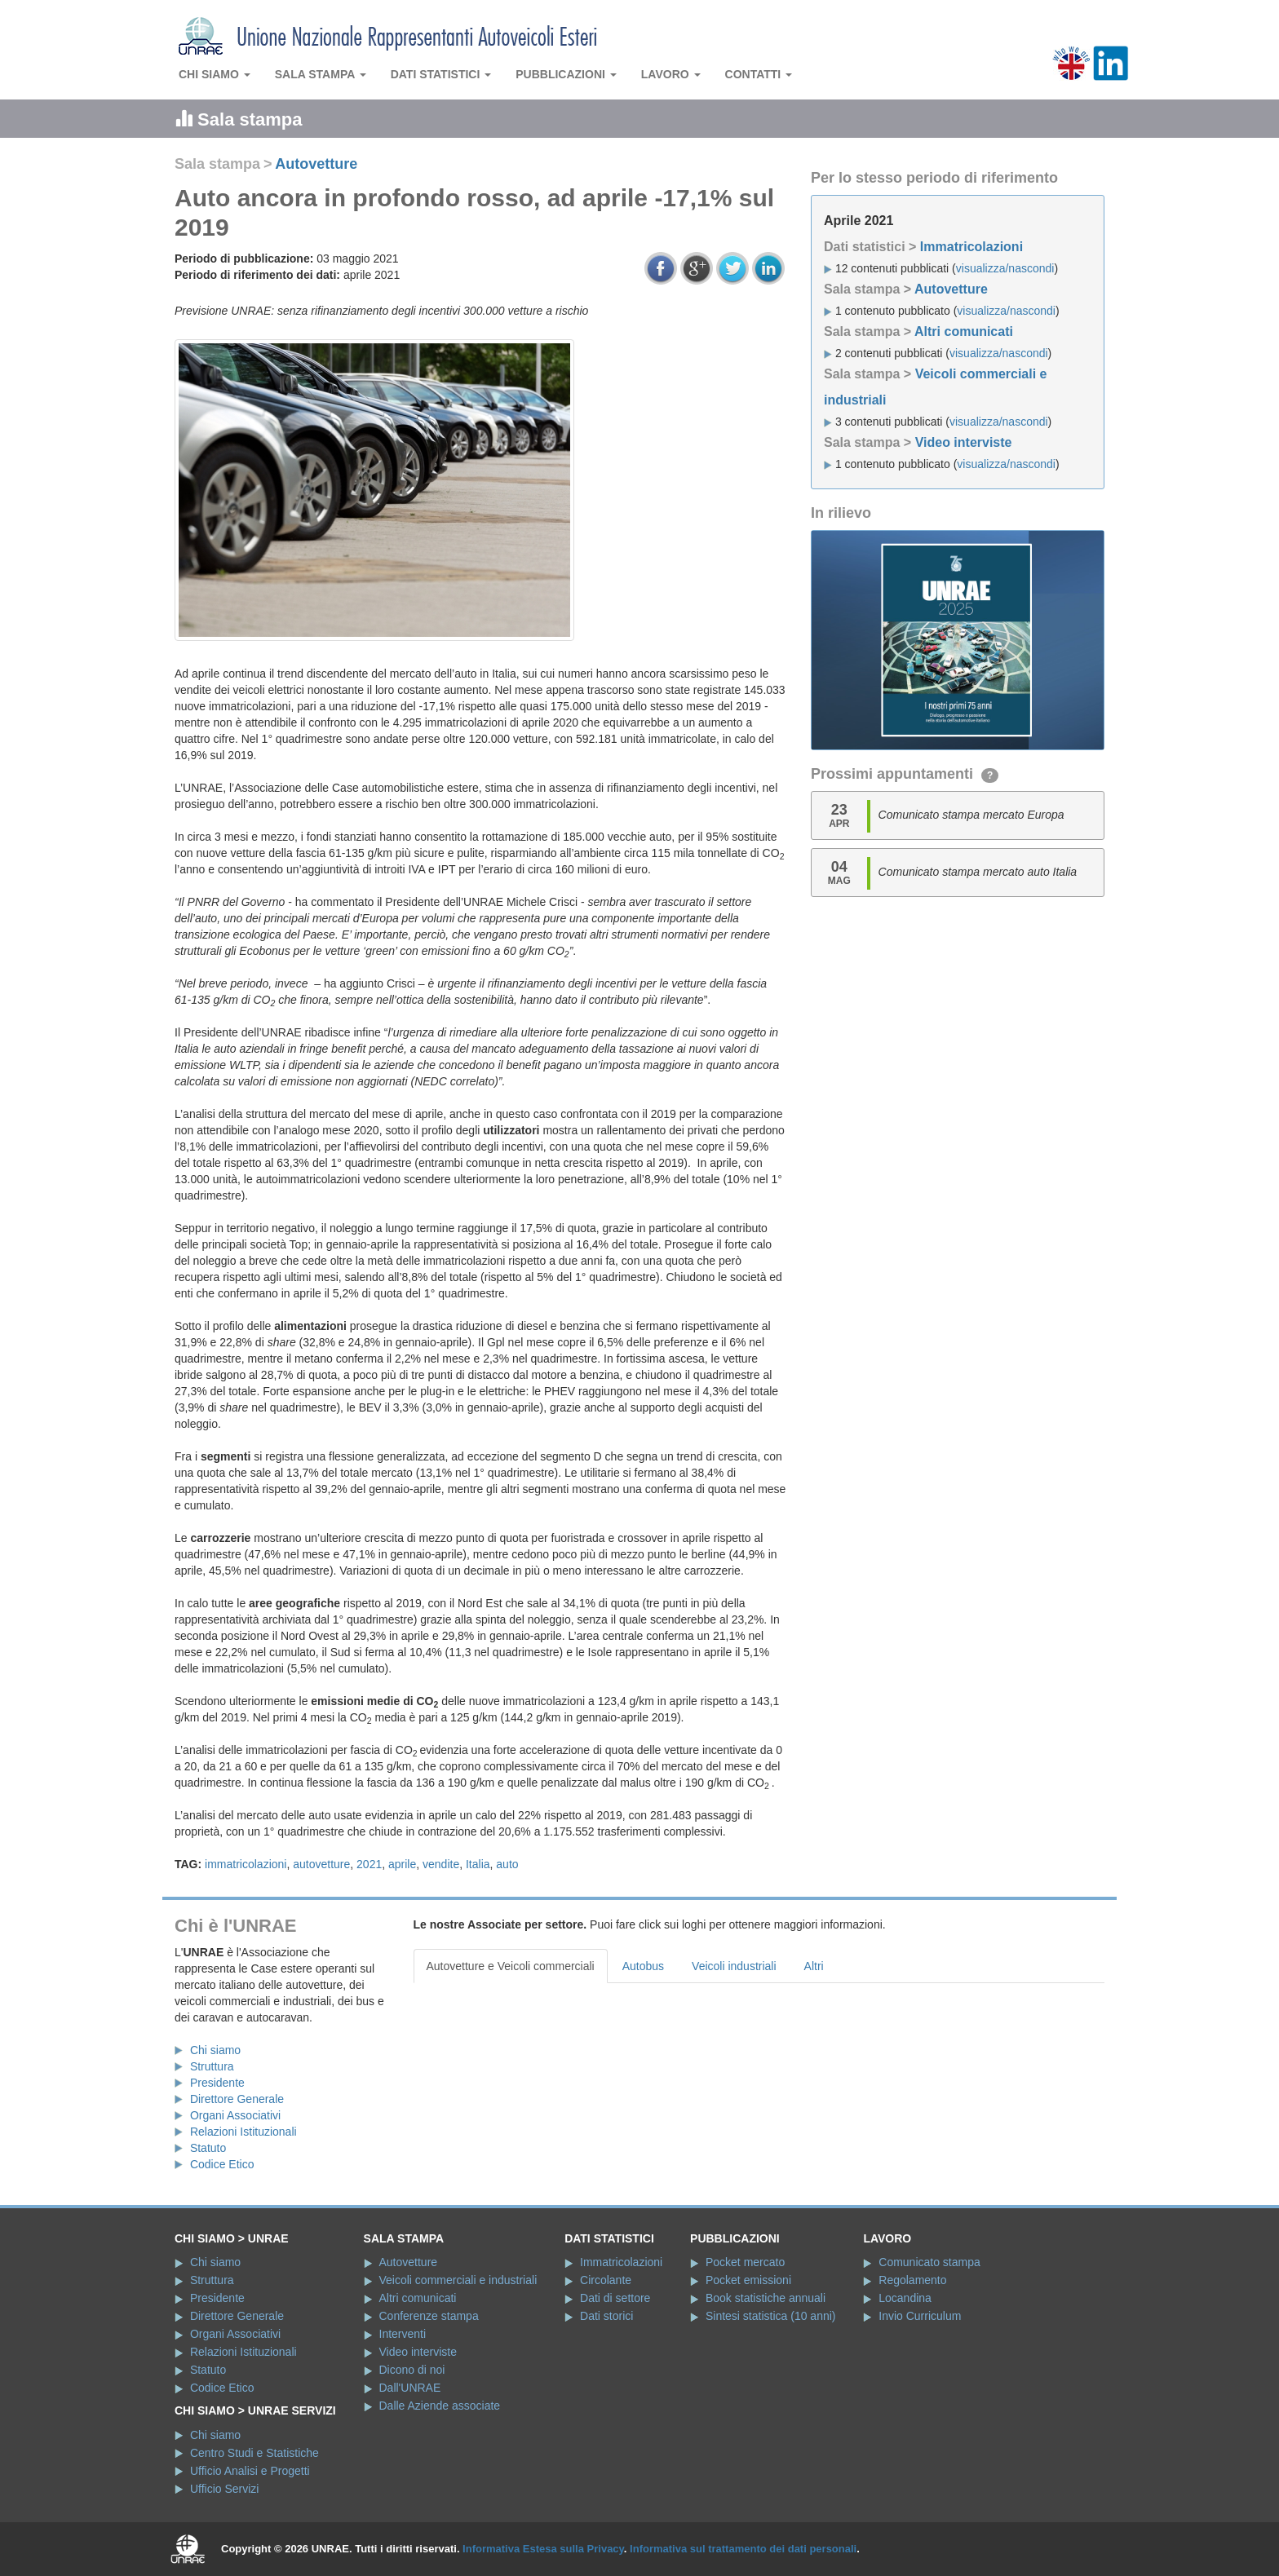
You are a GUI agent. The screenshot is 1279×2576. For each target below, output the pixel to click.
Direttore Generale (237, 2098)
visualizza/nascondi (1005, 268)
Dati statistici (441, 74)
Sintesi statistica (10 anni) (771, 2315)
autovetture (321, 1864)
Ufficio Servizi (224, 2488)
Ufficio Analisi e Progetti (250, 2470)
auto (507, 1864)
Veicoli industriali (734, 1966)
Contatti (759, 74)
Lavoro (671, 74)
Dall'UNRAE (410, 2387)
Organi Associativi (235, 2115)
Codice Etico (222, 2164)
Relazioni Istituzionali (243, 2131)
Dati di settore (615, 2297)
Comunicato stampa (929, 2262)
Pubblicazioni (566, 74)
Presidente (217, 2082)
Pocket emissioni (748, 2280)
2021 (369, 1864)
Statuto (208, 2147)
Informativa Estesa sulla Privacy (543, 2549)
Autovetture (316, 164)
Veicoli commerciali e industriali (458, 2280)
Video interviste (963, 442)
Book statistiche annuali (765, 2297)
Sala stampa (320, 74)
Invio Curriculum (919, 2315)
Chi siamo (214, 74)
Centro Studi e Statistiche (254, 2452)
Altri (814, 1966)
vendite (441, 1864)
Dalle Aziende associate (440, 2405)
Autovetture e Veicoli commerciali (511, 1966)
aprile (402, 1864)
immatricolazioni (245, 1864)
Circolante (605, 2280)
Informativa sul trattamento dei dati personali (743, 2549)
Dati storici (606, 2315)
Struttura (212, 2066)
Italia (478, 1864)
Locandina (905, 2297)
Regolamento (912, 2280)
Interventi (403, 2333)
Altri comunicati (963, 331)
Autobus (643, 1966)
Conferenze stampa (429, 2315)
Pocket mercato (745, 2262)
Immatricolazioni (971, 247)
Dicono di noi (412, 2369)
